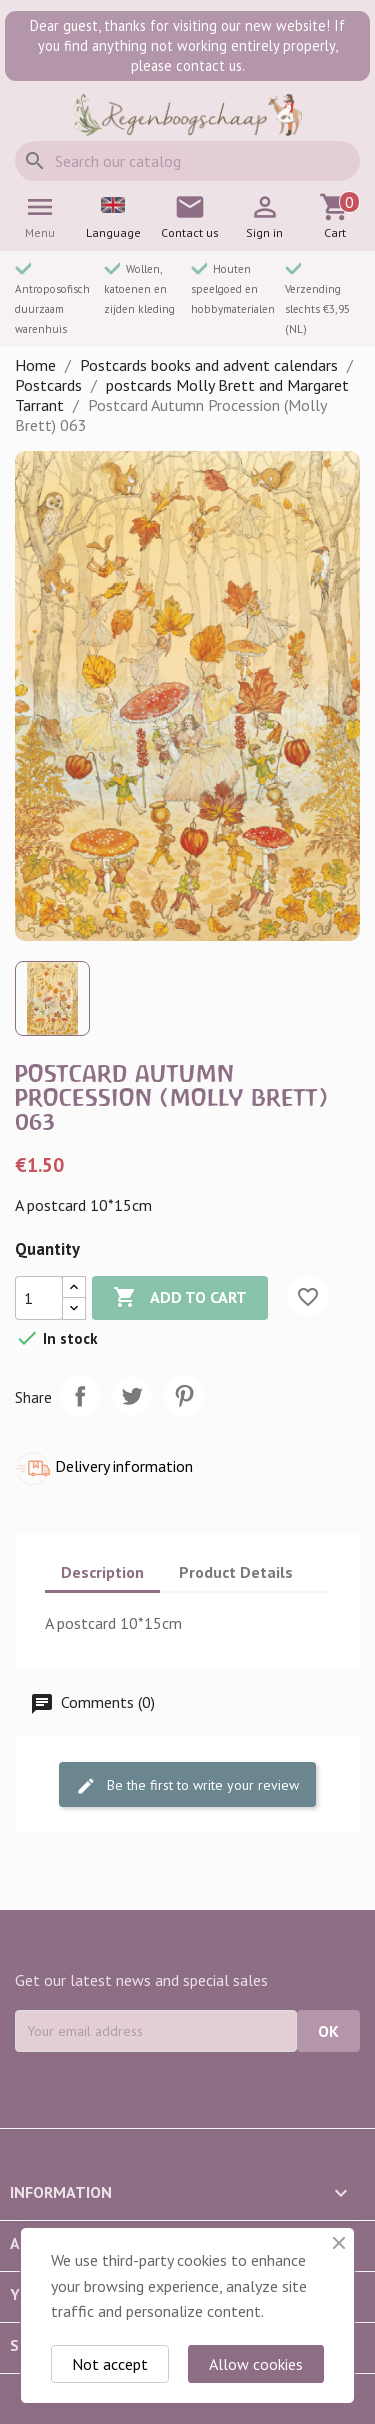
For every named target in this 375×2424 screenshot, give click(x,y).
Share (80, 1396)
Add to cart (180, 1298)
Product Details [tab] (236, 1572)
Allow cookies (256, 2364)
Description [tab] (102, 1572)
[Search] (187, 161)
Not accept (110, 2364)
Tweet (132, 1396)
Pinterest (184, 1396)
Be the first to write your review (187, 1785)
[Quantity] (39, 1298)
